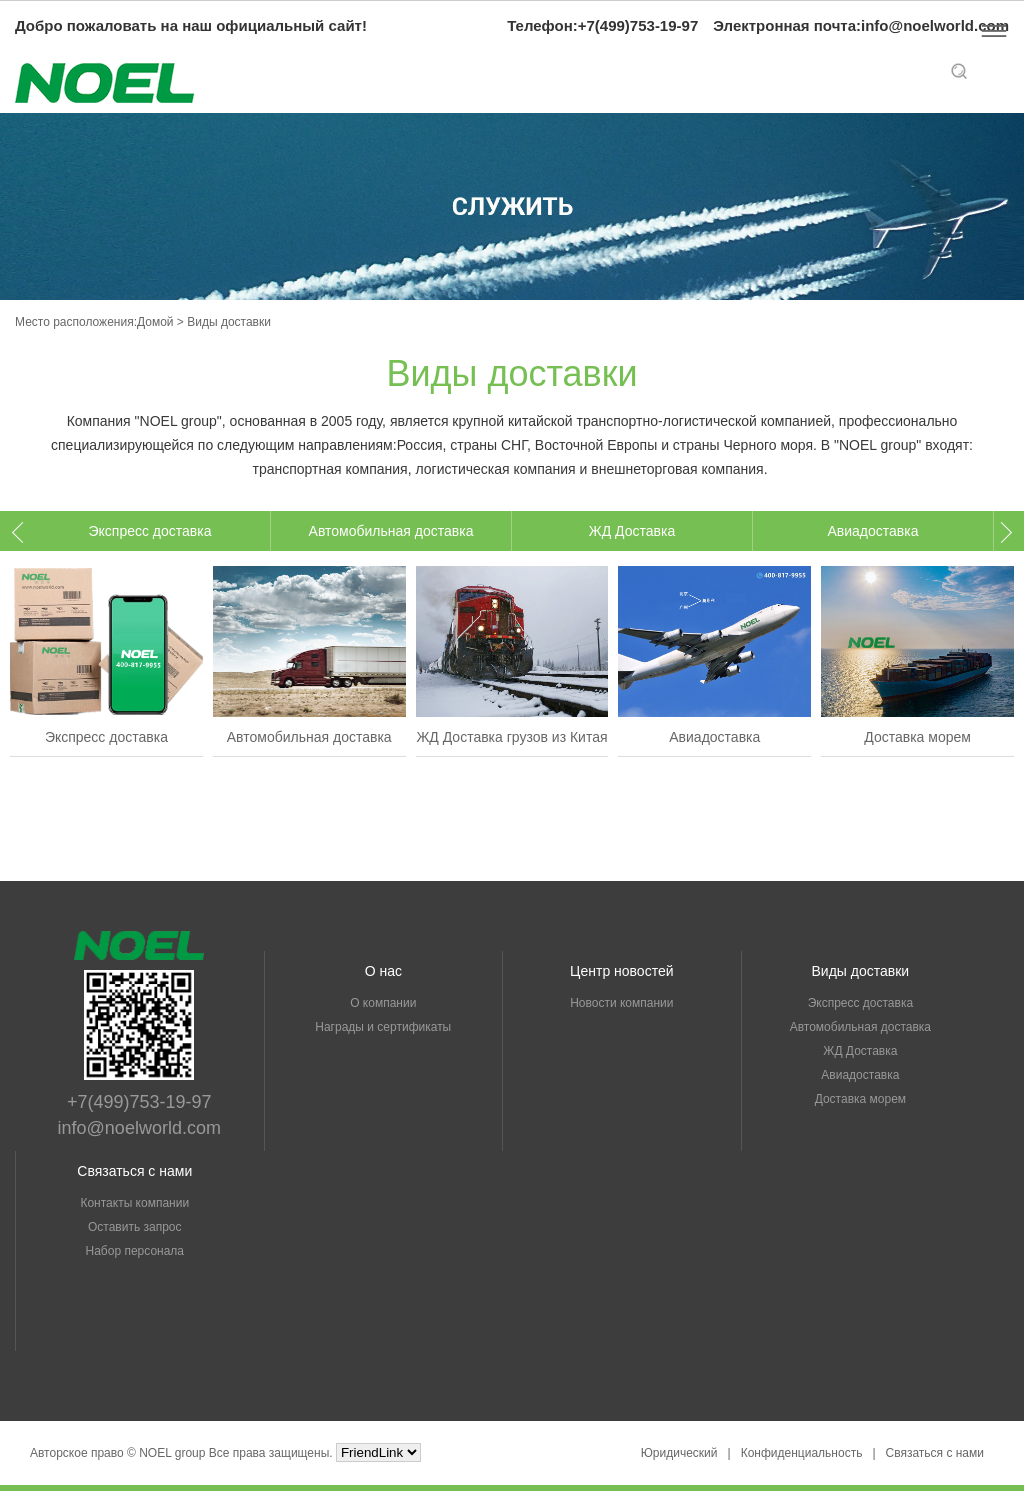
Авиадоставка (872, 531)
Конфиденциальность (802, 1453)
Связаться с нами (134, 1171)
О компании (383, 1003)
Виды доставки (861, 971)
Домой (155, 322)
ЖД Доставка (632, 531)
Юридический (679, 1453)
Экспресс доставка (149, 531)
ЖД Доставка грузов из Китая (511, 737)
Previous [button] (22, 532)
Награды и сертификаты (383, 1027)
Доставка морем (917, 737)
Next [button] (1001, 532)
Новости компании (621, 1003)
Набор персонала (135, 1251)
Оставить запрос (135, 1227)
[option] (150, 531)
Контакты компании (134, 1203)
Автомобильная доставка (391, 531)
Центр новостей (621, 971)
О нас (383, 971)
